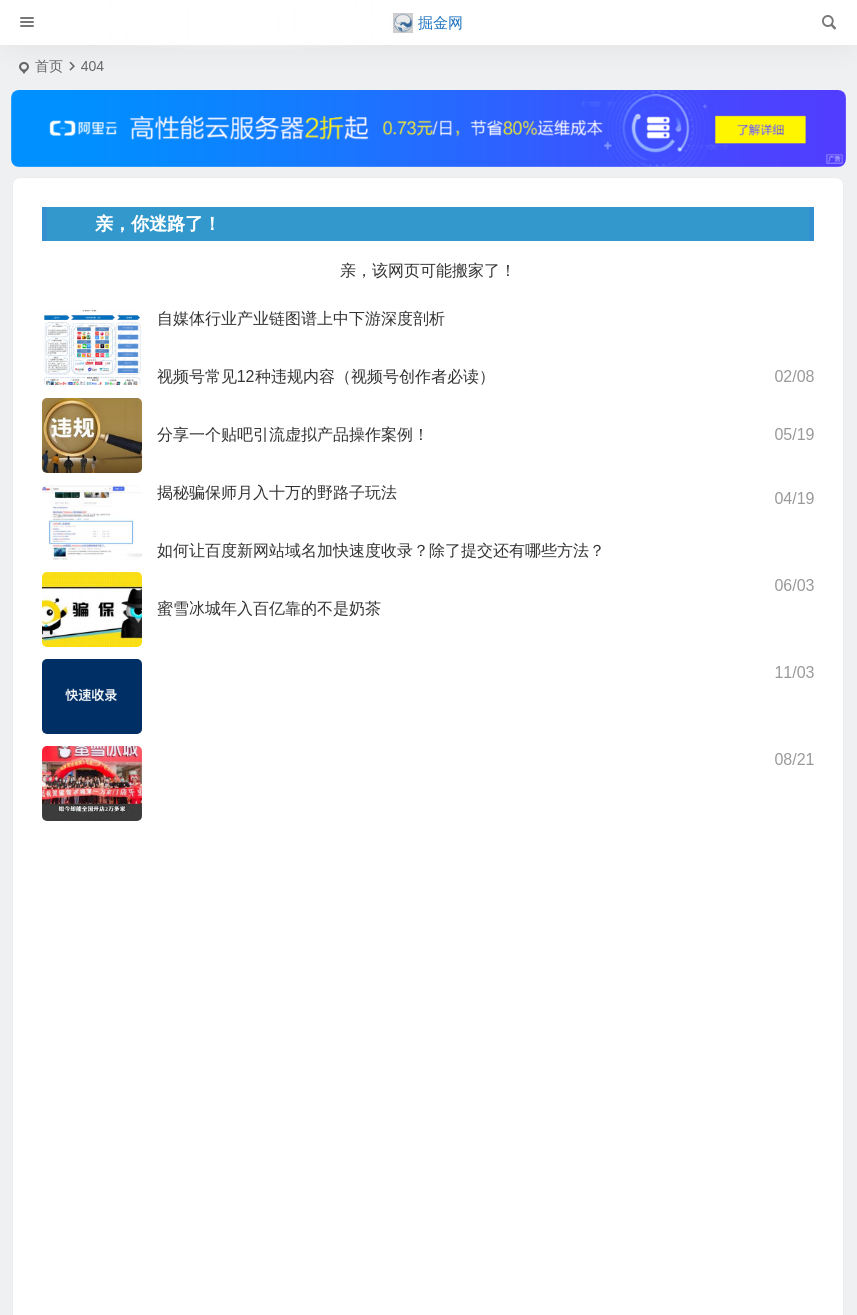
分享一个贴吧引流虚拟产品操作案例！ (293, 434)
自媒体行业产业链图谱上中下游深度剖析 (301, 318)
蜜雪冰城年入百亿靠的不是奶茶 (269, 608)
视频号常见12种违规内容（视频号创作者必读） (326, 376)
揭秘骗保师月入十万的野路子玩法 (277, 492)
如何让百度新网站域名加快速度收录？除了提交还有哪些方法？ (381, 550)
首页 (49, 66)
